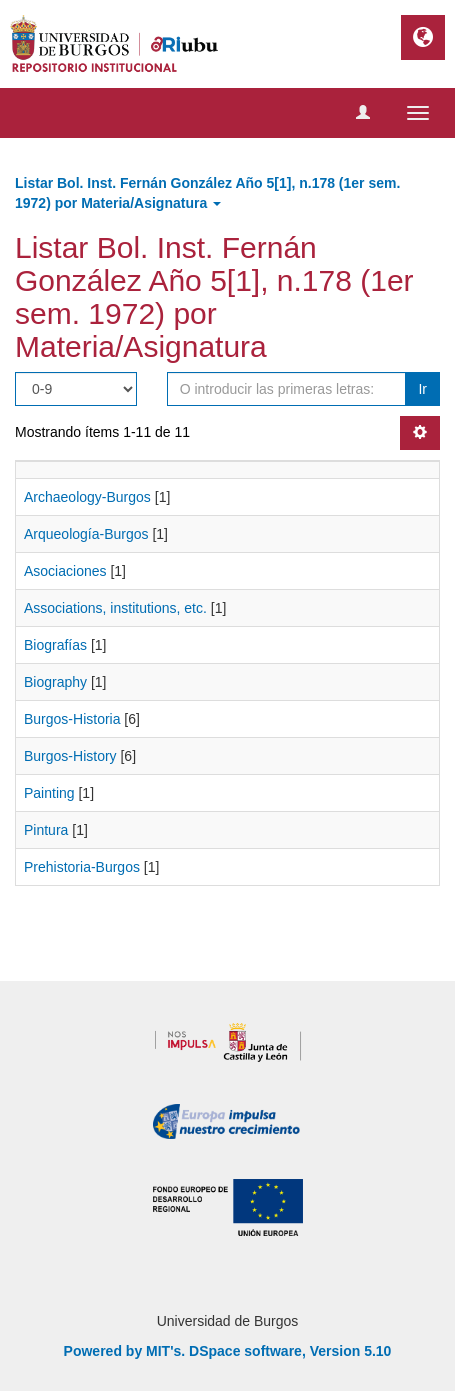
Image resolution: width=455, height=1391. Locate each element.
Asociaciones (65, 571)
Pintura (46, 830)
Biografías (55, 645)
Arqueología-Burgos (86, 534)
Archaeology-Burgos (87, 497)
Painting (49, 793)
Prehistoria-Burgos (82, 867)
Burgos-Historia (72, 719)
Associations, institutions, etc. (115, 608)
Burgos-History (70, 756)
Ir (422, 389)
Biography (55, 682)
